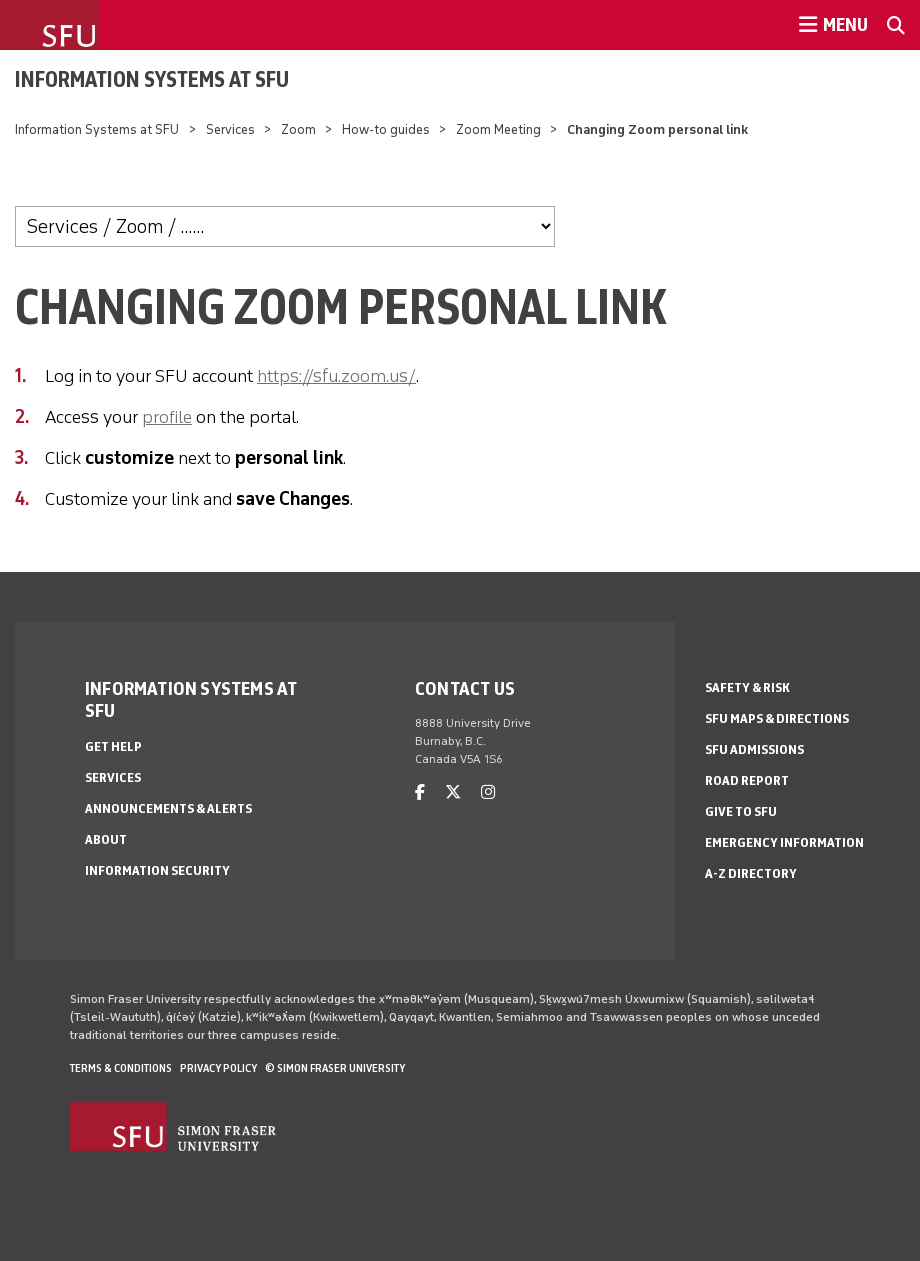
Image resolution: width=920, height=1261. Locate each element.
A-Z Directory (751, 873)
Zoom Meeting (500, 129)
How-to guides (386, 129)
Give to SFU (741, 811)
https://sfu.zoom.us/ (336, 376)
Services (230, 129)
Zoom (300, 129)
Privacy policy (218, 1068)
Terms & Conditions (121, 1068)
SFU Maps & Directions (777, 718)
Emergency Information (784, 842)
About (106, 839)
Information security (157, 870)
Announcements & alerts (168, 808)
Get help (113, 746)
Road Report (747, 780)
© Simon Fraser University (335, 1068)
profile (167, 417)
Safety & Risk (747, 687)
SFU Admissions (754, 749)
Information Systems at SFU (152, 79)
